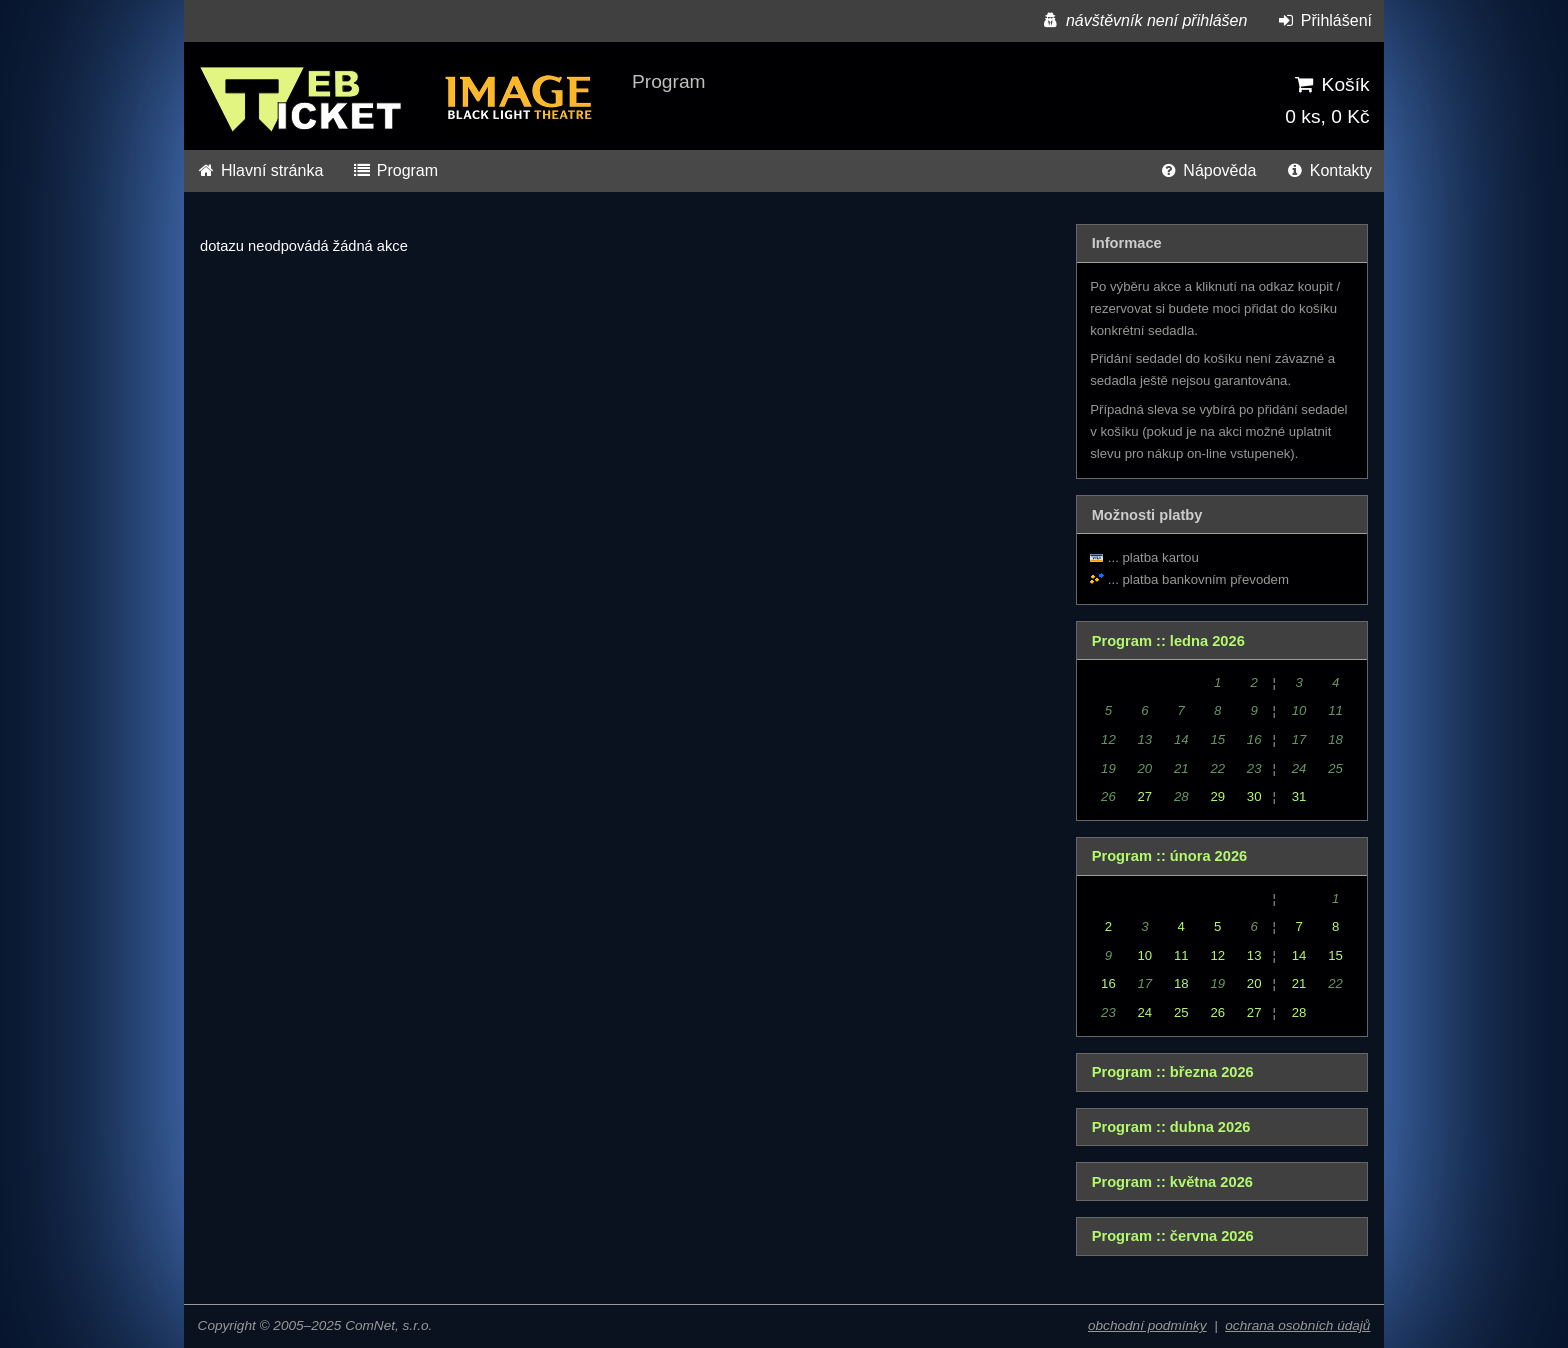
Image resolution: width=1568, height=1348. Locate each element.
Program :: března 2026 (1173, 1072)
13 (1254, 955)
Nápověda (1207, 170)
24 (1145, 1012)
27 (1145, 796)
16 (1108, 983)
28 (1299, 1012)
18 (1181, 983)
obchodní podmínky (1147, 1325)
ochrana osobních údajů (1297, 1325)
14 (1299, 955)
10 (1145, 955)
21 (1299, 983)
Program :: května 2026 (1172, 1182)
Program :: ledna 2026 (1168, 641)
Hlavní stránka (259, 170)
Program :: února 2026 (1170, 856)
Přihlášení (1324, 20)
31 (1299, 796)
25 (1181, 1012)
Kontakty (1328, 170)
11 (1181, 955)
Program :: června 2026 (1173, 1236)
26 (1217, 1012)
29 (1217, 796)
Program (395, 170)
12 (1217, 955)
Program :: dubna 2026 (1171, 1127)
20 (1254, 983)
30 (1254, 796)
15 (1335, 955)
